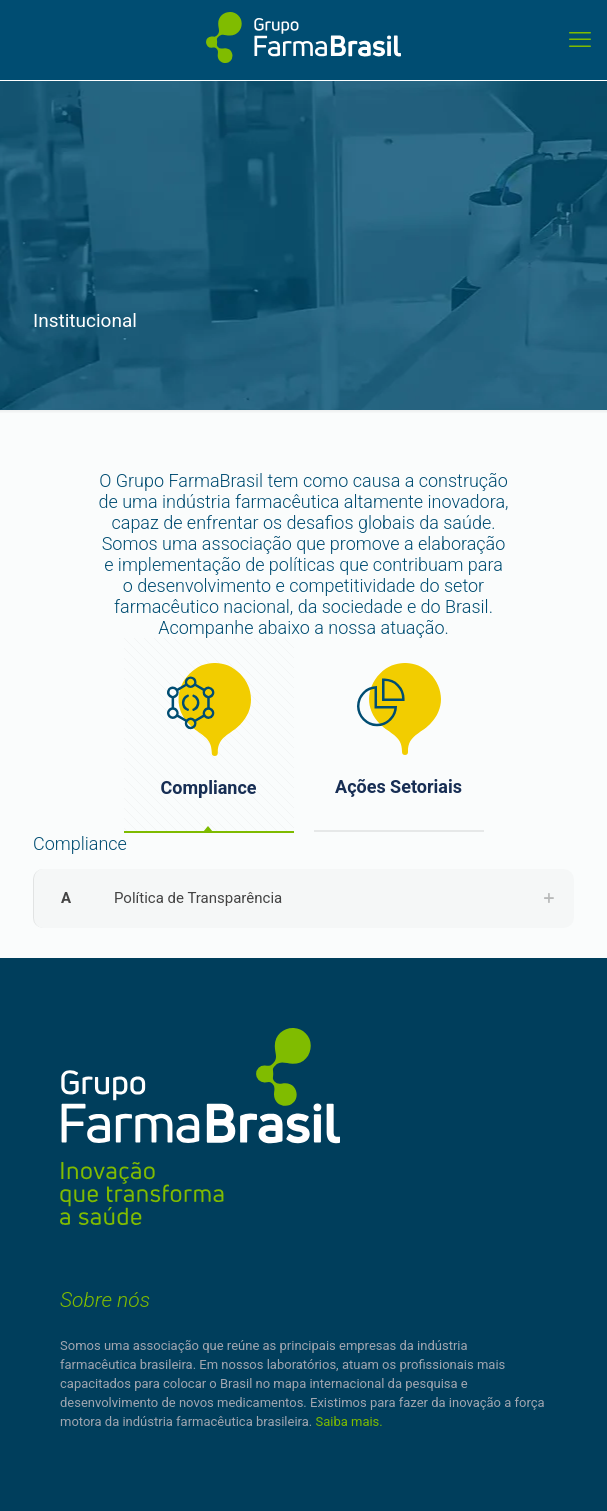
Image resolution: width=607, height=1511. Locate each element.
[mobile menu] (580, 40)
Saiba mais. (348, 1421)
